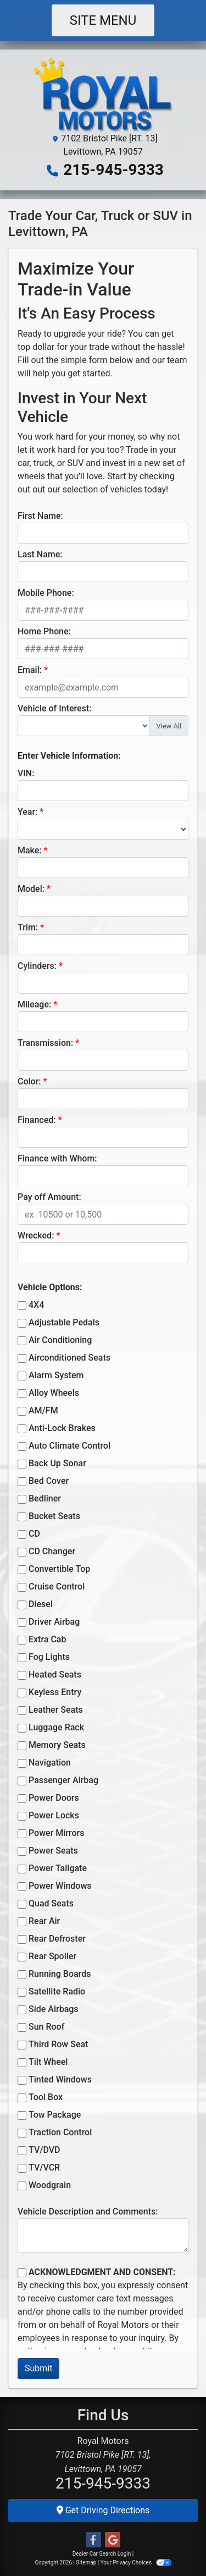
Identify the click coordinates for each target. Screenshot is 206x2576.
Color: (29, 1081)
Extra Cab (47, 1639)
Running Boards (60, 1974)
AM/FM (43, 1410)
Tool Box (46, 2097)
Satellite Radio (57, 1991)
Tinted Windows (60, 2079)
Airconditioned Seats (69, 1357)
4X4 (36, 1305)
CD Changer (52, 1551)
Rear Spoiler (52, 1956)
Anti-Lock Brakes (62, 1428)
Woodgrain (50, 2185)
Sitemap (86, 2562)
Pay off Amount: (49, 1197)
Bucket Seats (54, 1516)
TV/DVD (44, 2150)
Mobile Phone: (46, 593)
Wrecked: (36, 1235)
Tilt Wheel (48, 2062)
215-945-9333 (113, 170)
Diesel (41, 1604)
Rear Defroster (57, 1938)
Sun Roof (46, 2026)
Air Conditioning (60, 1340)
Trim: (28, 927)
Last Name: (40, 554)
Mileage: (34, 1004)
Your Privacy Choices (136, 2562)
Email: (30, 670)
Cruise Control (57, 1586)
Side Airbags (54, 2009)
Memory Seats (57, 1745)
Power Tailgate (58, 1868)
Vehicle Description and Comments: (88, 2211)
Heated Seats (55, 1674)
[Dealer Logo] (103, 94)
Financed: (36, 1120)
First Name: (40, 516)
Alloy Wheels (54, 1393)
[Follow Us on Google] (112, 2540)
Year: (27, 812)
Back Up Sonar (57, 1463)
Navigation (50, 1762)
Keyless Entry (55, 1692)
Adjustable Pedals (64, 1322)
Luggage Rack (56, 1727)
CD (34, 1533)
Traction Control (60, 2132)
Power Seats (53, 1850)
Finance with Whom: (57, 1158)
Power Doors (54, 1798)
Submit (38, 2368)
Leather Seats (56, 1709)
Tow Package (55, 2114)
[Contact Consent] (22, 2272)
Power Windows (60, 1886)
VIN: (26, 773)
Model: (31, 889)
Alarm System (56, 1375)
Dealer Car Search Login (102, 2554)
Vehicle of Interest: (54, 708)
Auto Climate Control (69, 1445)
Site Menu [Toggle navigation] (103, 20)
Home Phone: (44, 631)
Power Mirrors (56, 1833)
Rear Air (44, 1921)
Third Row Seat (58, 2044)
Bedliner (45, 1498)
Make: (30, 850)
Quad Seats (51, 1903)
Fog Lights (49, 1657)
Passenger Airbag (63, 1780)
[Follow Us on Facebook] (93, 2540)
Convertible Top (59, 1569)
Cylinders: (37, 966)
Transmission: (45, 1043)
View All (169, 726)
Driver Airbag (54, 1621)
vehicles (126, 489)
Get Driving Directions (103, 2510)
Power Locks (54, 1815)
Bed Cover (49, 1481)
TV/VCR (44, 2167)
